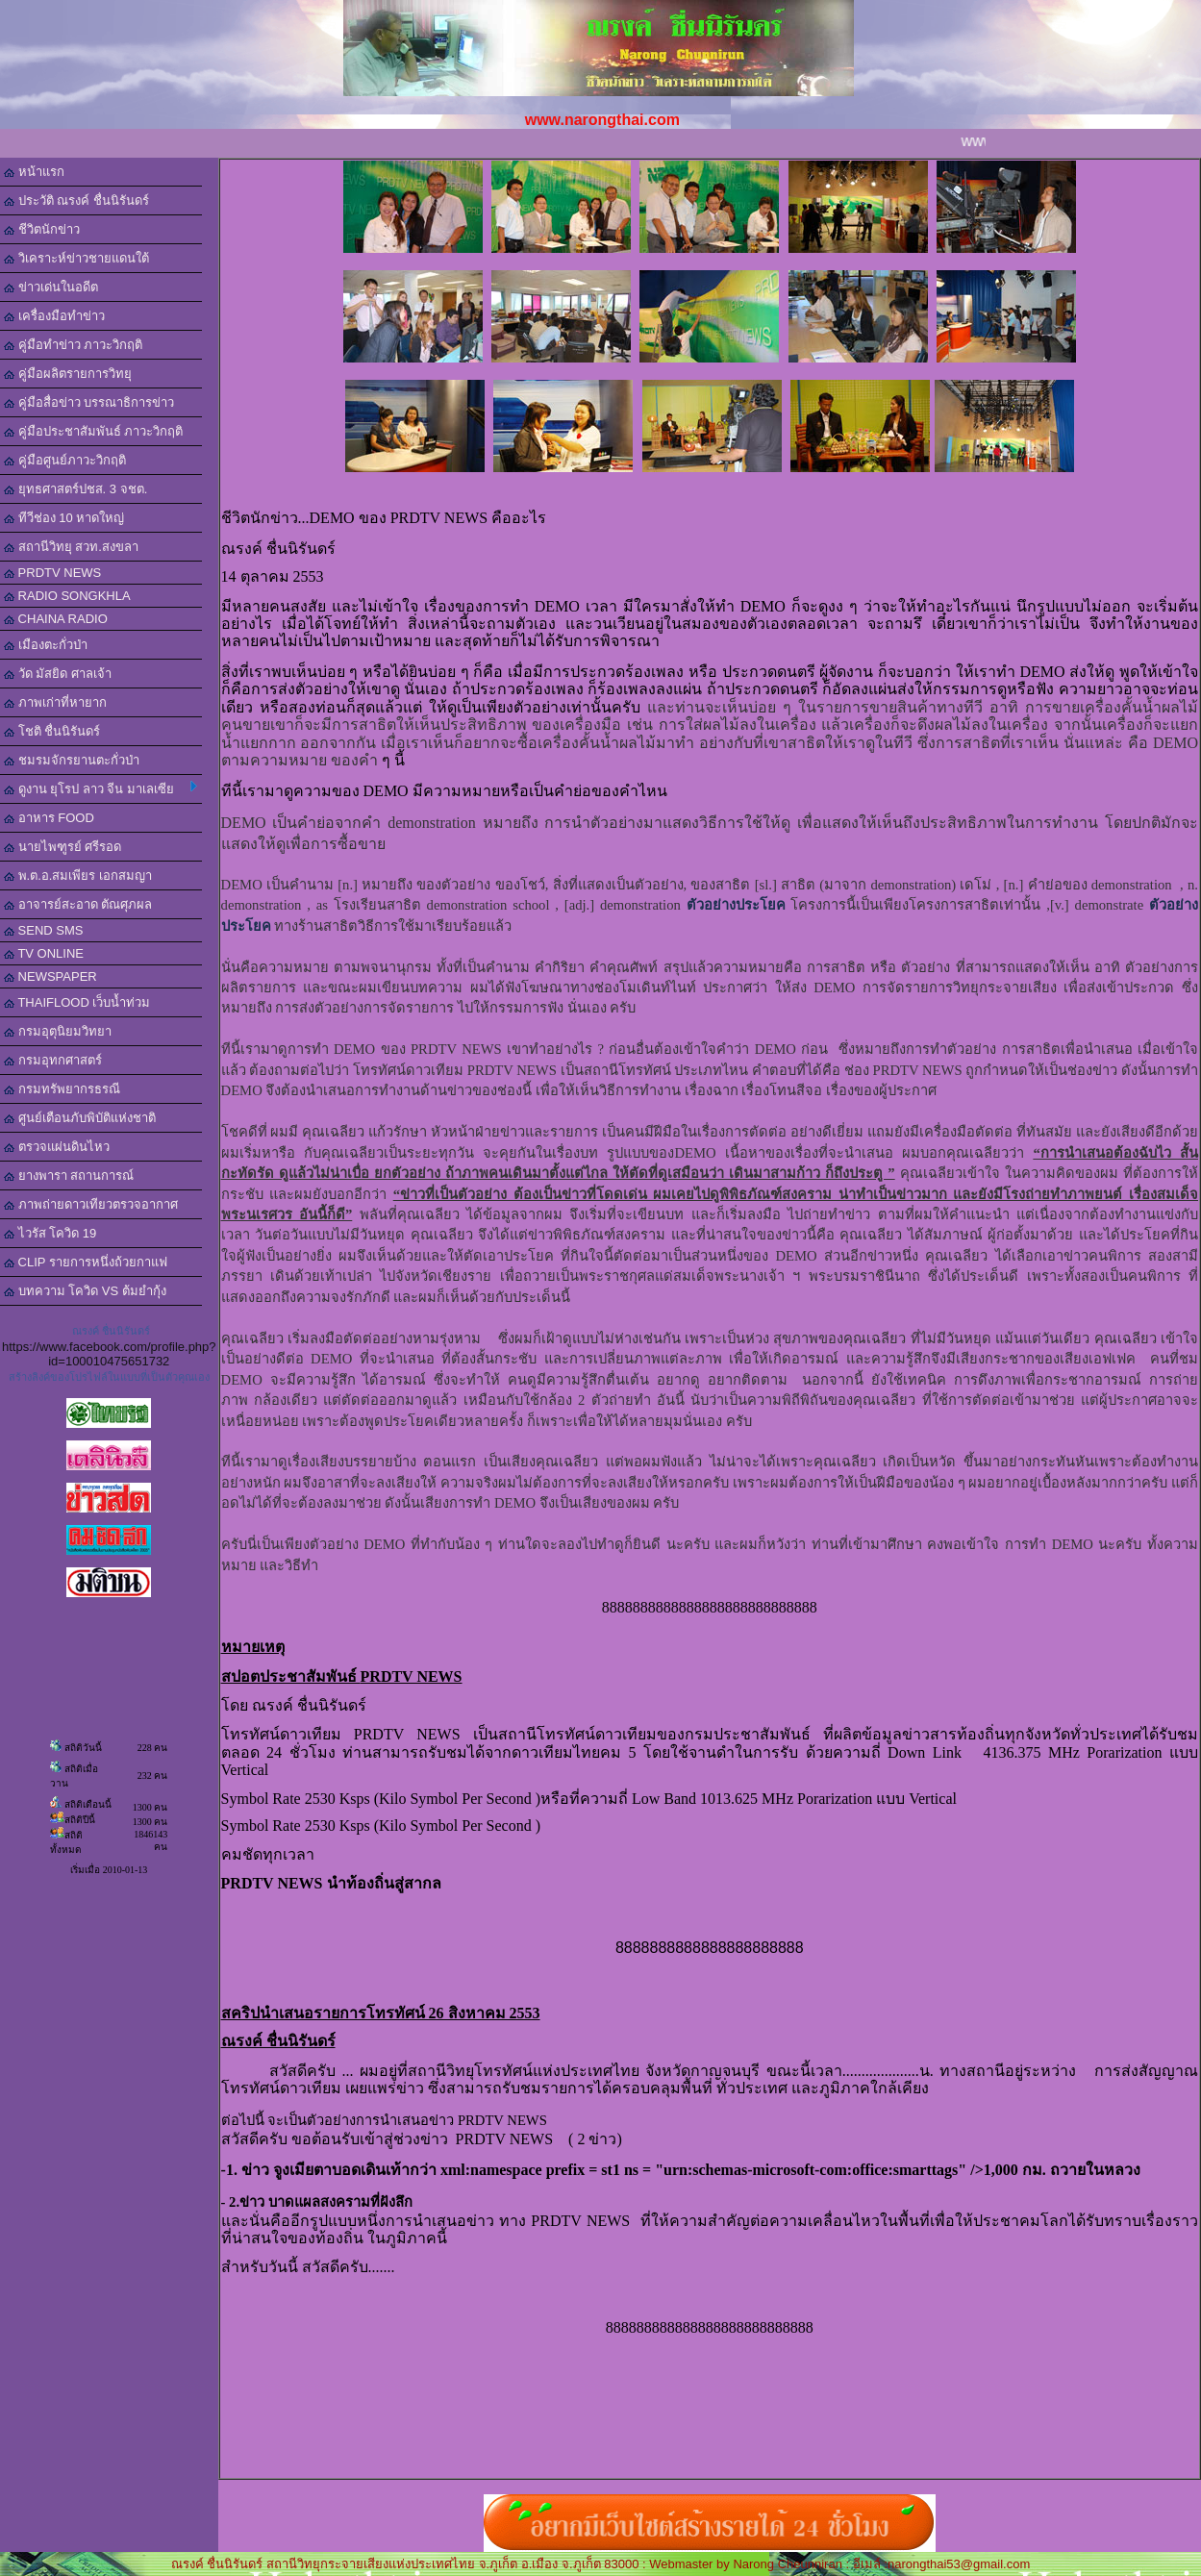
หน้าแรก (34, 171)
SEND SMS (44, 930)
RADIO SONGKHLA (67, 595)
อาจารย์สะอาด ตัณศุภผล (78, 904)
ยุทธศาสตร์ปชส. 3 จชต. (75, 489)
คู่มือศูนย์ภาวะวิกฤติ (65, 460)
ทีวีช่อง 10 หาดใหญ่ (64, 518)
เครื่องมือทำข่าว (54, 316)
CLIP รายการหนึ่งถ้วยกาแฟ (85, 1262)
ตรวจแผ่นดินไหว (57, 1146)
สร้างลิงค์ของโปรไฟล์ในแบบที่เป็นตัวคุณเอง (109, 1377)
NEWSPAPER (50, 976)
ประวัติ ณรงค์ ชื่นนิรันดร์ (76, 200)
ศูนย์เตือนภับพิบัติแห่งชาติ (80, 1118)
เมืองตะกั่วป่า (46, 645)
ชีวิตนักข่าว (42, 229)
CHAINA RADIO (56, 619)
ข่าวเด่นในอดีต (51, 287)
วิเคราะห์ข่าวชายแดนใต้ (76, 258)
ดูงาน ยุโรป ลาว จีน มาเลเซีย (100, 788)
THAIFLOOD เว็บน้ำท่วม (77, 1002)
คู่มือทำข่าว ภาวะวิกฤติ (73, 345)
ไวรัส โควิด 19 (50, 1233)
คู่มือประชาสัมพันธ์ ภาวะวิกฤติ (93, 431)
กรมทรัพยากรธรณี (62, 1089)
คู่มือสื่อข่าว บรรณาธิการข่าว (89, 402)
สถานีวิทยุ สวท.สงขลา (71, 546)
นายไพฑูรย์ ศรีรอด (62, 846)
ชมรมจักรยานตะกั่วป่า (71, 760)
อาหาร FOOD (49, 818)
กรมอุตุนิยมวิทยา (58, 1031)
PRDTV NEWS (52, 572)
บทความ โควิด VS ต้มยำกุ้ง (85, 1291)
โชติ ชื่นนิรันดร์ (52, 731)
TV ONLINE (44, 953)
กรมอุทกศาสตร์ (53, 1060)
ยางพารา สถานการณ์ (69, 1175)
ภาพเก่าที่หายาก (55, 702)
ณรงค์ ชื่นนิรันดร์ (111, 1331)
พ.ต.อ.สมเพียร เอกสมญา (78, 875)
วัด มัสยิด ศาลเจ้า (58, 673)
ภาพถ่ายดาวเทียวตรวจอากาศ (91, 1204)
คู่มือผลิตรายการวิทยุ (68, 373)
